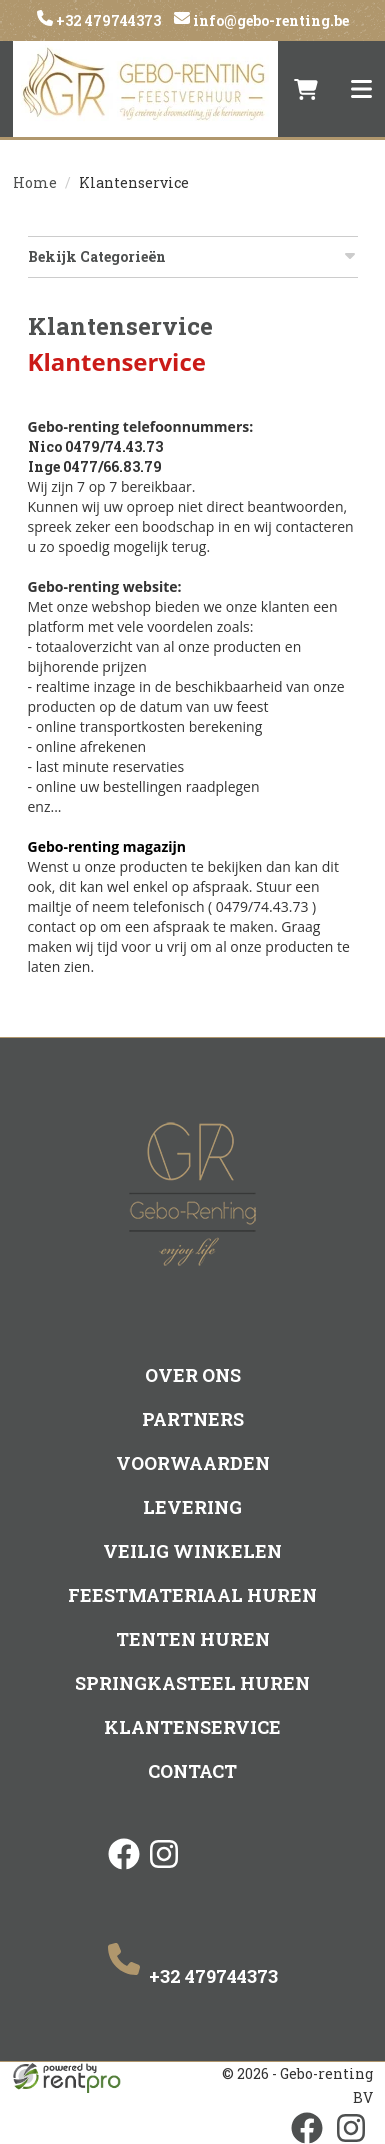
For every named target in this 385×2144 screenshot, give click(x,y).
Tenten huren (193, 1639)
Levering (192, 1507)
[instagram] (164, 1871)
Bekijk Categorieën (193, 256)
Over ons (193, 1375)
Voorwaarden (193, 1463)
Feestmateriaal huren (192, 1595)
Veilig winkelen (192, 1551)
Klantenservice (192, 1727)
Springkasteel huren (192, 1683)
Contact (192, 1771)
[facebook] (124, 1871)
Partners (193, 1419)
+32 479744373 (107, 20)
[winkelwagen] (306, 89)
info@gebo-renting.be (269, 20)
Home (35, 182)
